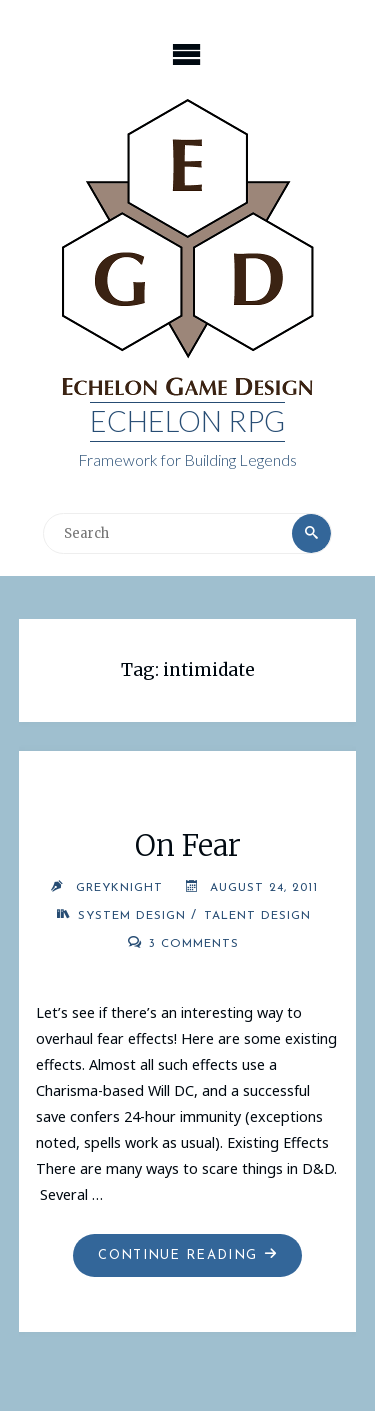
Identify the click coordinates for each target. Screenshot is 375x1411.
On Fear (188, 846)
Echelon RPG (187, 421)
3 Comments (194, 944)
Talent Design (257, 916)
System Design (132, 916)
